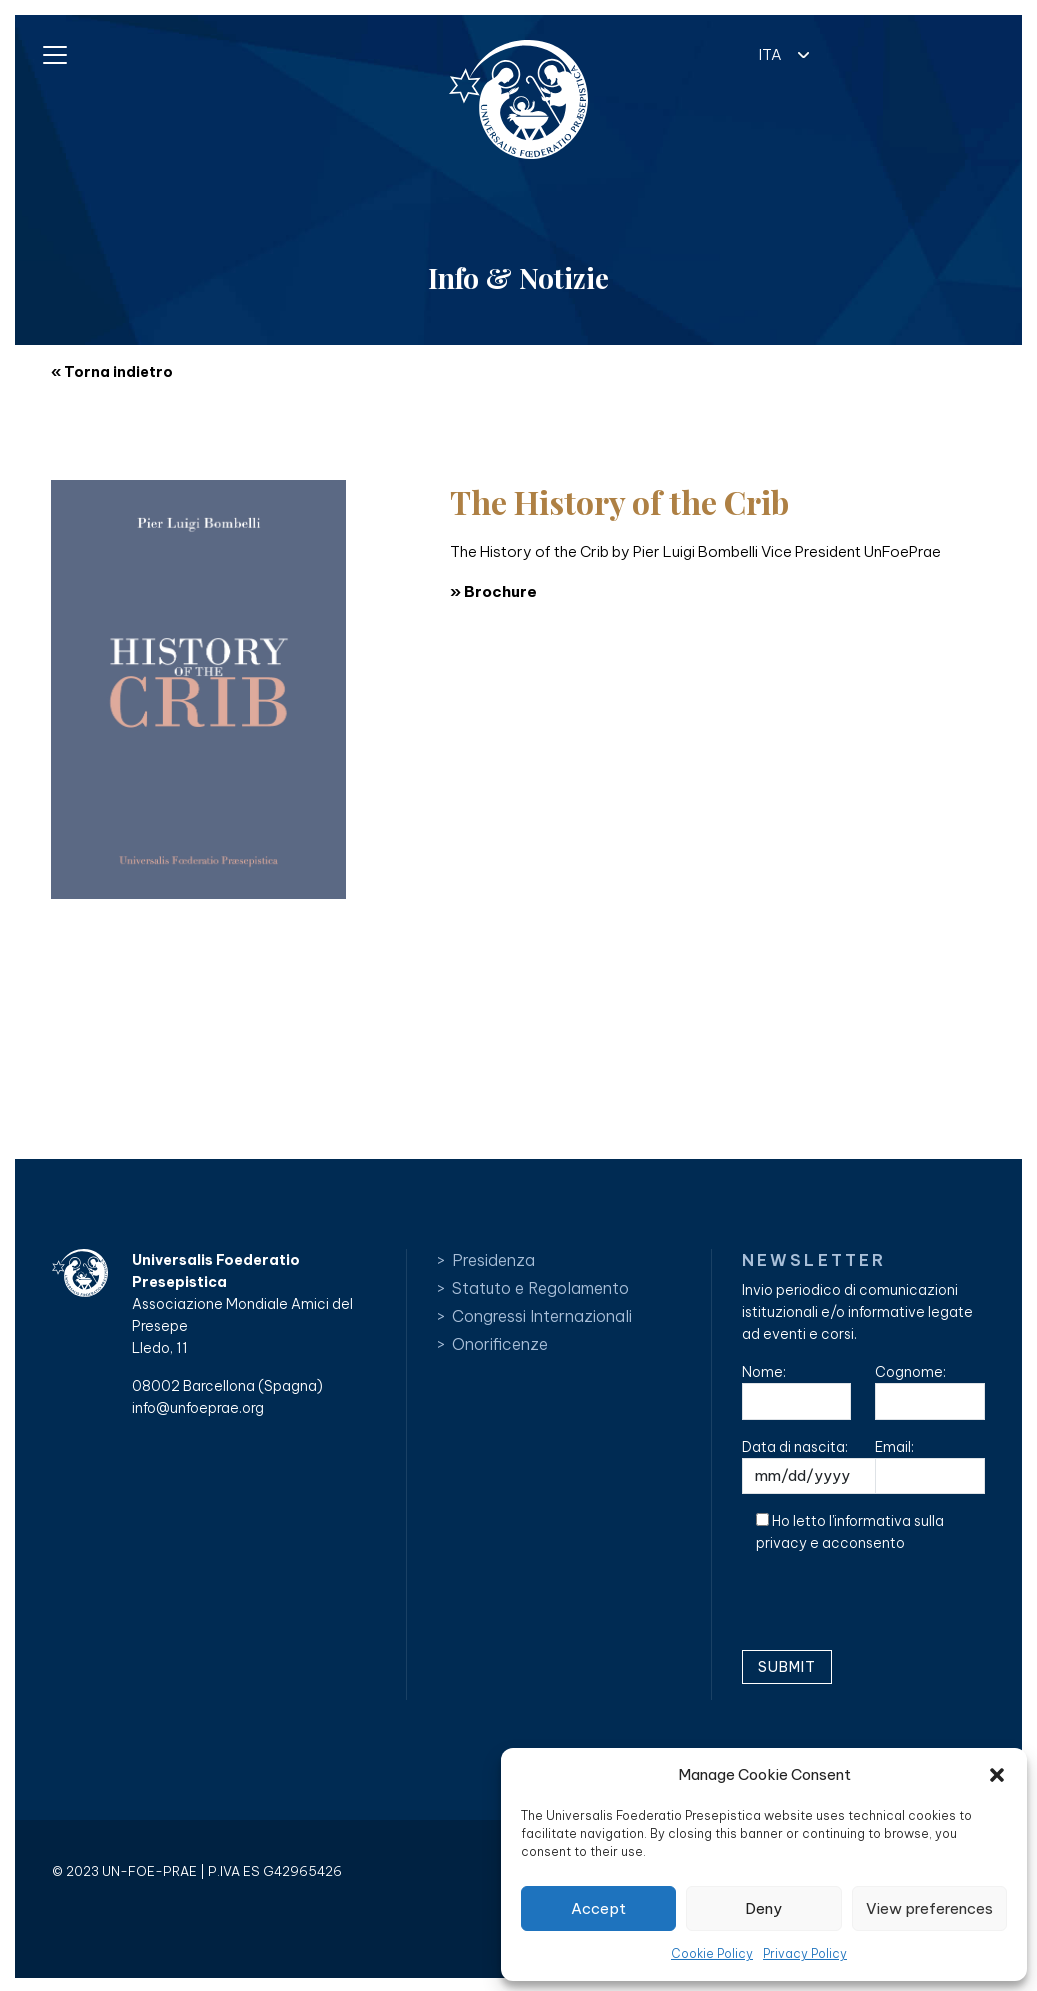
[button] (997, 1775)
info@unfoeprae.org (198, 1408)
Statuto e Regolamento (540, 1288)
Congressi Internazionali (542, 1316)
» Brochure (493, 591)
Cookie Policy (712, 1953)
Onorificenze (500, 1344)
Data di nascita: (826, 1466)
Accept (598, 1908)
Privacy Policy (805, 1953)
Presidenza (493, 1260)
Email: (930, 1466)
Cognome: (930, 1391)
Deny (763, 1908)
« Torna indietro (112, 372)
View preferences (929, 1908)
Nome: (797, 1391)
